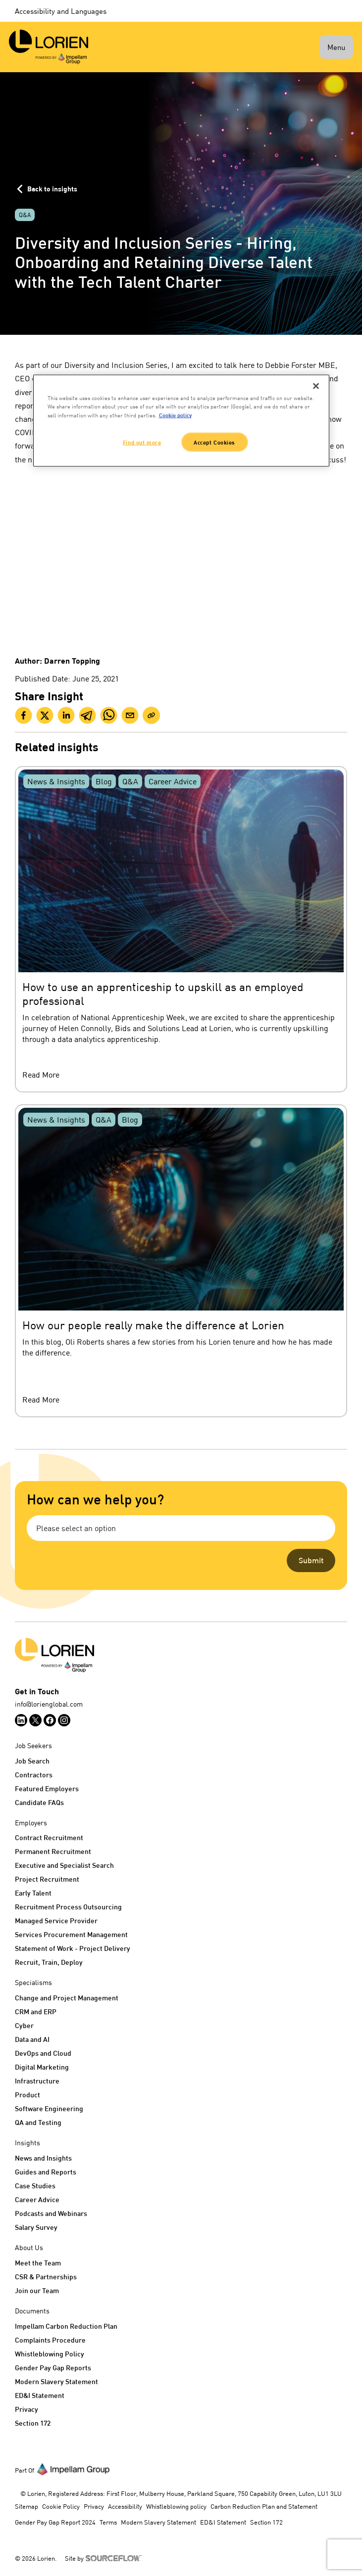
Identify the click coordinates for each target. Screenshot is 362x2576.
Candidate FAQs (39, 1802)
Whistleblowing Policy (49, 2354)
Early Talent (33, 1893)
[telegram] (87, 715)
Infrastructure (37, 2081)
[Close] (316, 386)
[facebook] (23, 715)
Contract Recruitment (49, 1837)
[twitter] (44, 715)
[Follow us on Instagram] (64, 1720)
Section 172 (33, 2423)
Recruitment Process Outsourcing (68, 1906)
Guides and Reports (45, 2172)
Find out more (142, 441)
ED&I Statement (39, 2395)
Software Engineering (49, 2108)
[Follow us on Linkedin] (21, 1720)
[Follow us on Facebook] (50, 1720)
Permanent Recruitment (53, 1851)
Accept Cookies (214, 441)
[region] (181, 420)
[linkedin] (66, 715)
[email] (130, 715)
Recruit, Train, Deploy (49, 1962)
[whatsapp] (108, 715)
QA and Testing (38, 2122)
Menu (336, 47)
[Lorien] (48, 47)
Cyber (24, 2025)
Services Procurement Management (71, 1934)
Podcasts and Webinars (51, 2213)
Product (27, 2094)
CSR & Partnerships (46, 2276)
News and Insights (43, 2158)
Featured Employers (47, 1788)
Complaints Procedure (50, 2340)
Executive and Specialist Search (64, 1865)
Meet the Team (38, 2263)
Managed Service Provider (56, 1920)
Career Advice (37, 2199)
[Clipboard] (151, 715)
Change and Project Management (66, 1997)
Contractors (33, 1774)
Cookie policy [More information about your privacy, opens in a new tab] (175, 414)
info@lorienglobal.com (49, 1704)
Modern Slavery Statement (56, 2381)
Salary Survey (36, 2227)
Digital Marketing (42, 2067)
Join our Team (37, 2290)
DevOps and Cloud (43, 2053)
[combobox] (181, 1528)
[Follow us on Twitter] (35, 1720)
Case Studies (35, 2185)
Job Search (32, 1761)
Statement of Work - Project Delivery (72, 1948)
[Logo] (181, 1655)
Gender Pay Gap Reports (53, 2367)
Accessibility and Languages (60, 10)
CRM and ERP (35, 2011)
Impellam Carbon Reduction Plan (66, 2326)
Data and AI (32, 2039)
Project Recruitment (47, 1879)
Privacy (26, 2409)
